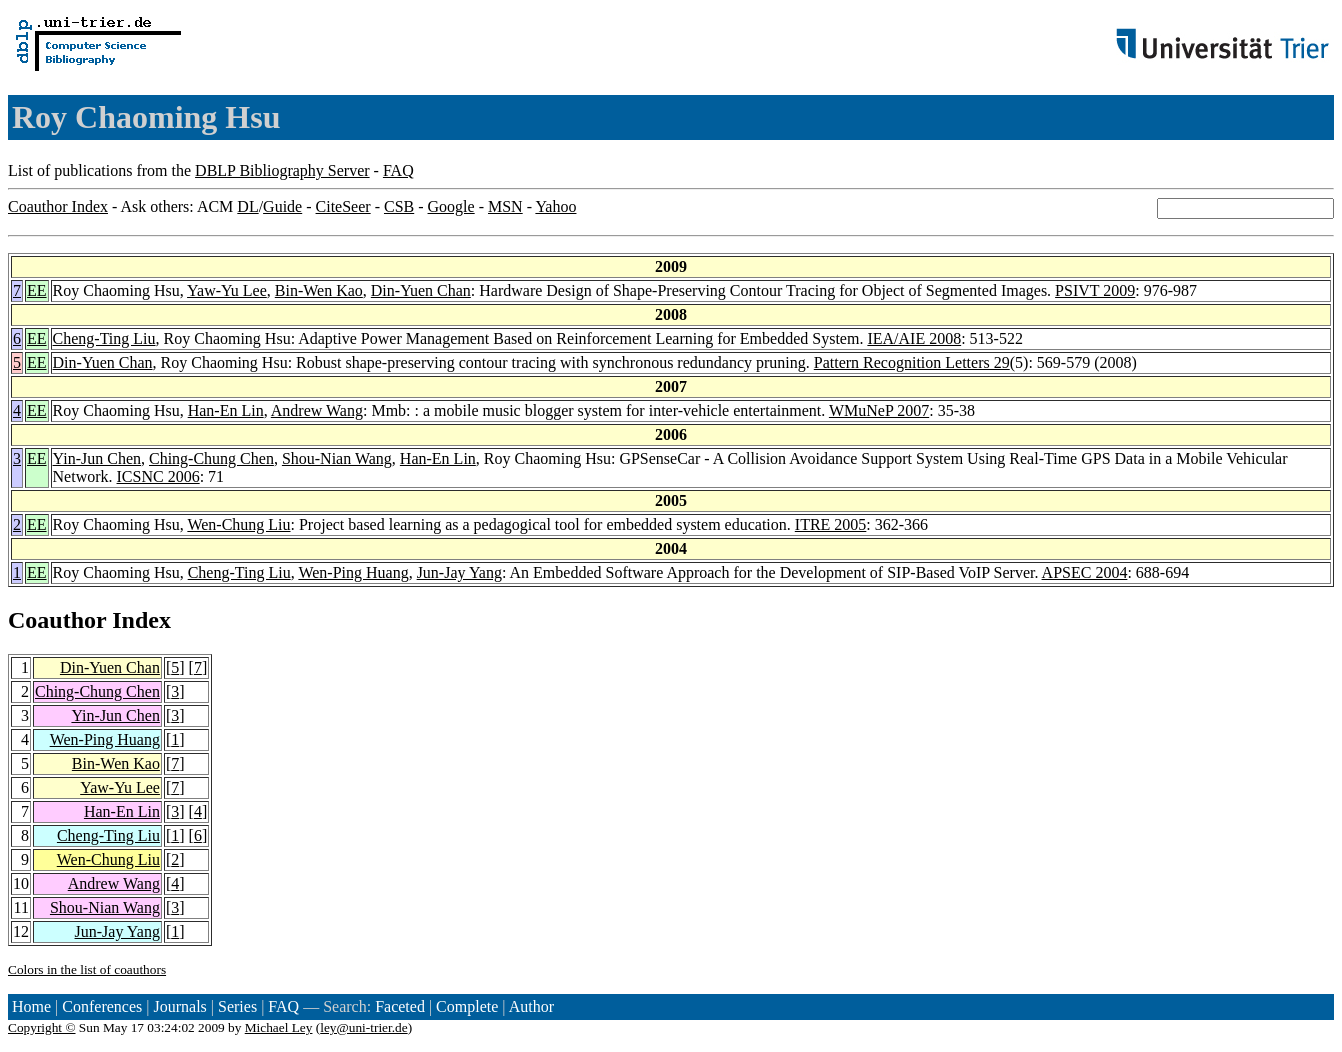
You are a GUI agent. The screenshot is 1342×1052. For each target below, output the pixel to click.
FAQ (398, 170)
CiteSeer (343, 206)
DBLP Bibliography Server (282, 170)
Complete (467, 1006)
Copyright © (42, 1027)
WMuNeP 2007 (879, 410)
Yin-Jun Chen (97, 458)
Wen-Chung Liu (238, 524)
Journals (179, 1006)
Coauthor (57, 620)
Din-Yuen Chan (421, 290)
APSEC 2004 (1085, 572)
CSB (399, 206)
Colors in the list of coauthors (87, 969)
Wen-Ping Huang (353, 572)
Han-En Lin (226, 410)
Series (237, 1006)
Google (451, 206)
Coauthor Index (58, 206)
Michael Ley (279, 1027)
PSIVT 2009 (1095, 290)
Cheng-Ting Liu (104, 338)
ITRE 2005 (831, 524)
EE (37, 290)
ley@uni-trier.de (363, 1027)
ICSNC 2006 (158, 476)
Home (31, 1006)
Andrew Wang (317, 410)
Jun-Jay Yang (459, 572)
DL (247, 206)
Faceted (400, 1006)
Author (531, 1006)
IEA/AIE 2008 (914, 338)
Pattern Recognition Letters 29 (912, 362)
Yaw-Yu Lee (227, 290)
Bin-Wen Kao (319, 290)
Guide (282, 206)
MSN (505, 206)
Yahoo (555, 206)
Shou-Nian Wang (337, 458)
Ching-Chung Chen (211, 458)
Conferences (102, 1006)
